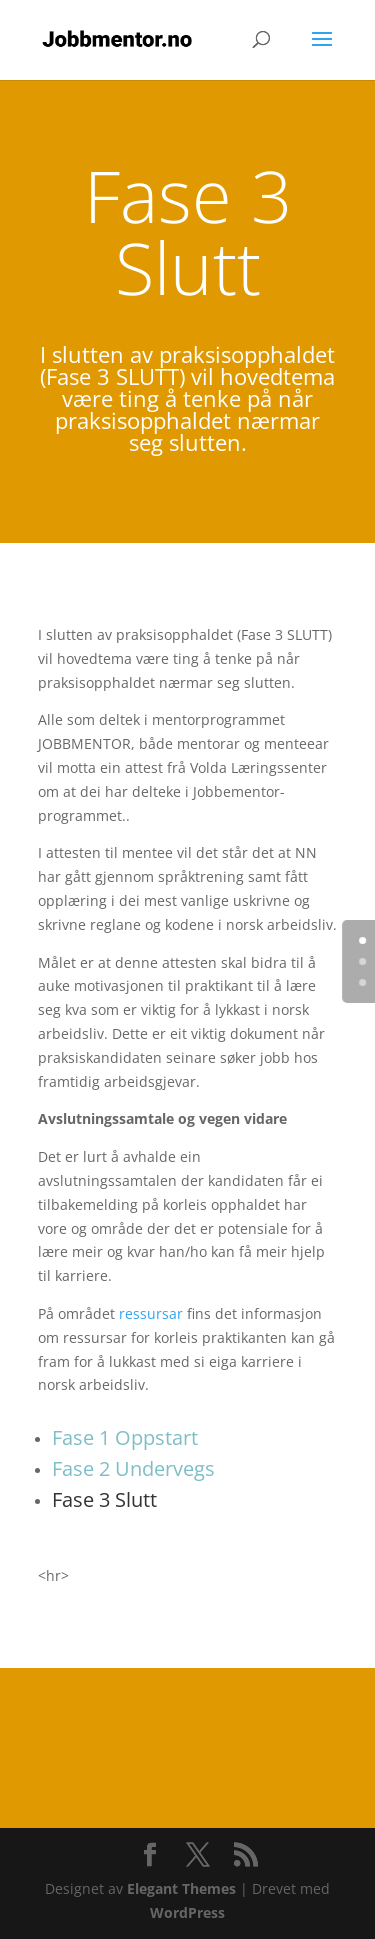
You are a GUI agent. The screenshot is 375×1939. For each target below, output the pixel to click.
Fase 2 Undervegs (133, 1468)
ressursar (151, 1313)
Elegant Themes (181, 1888)
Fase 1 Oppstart (125, 1437)
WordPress (187, 1912)
